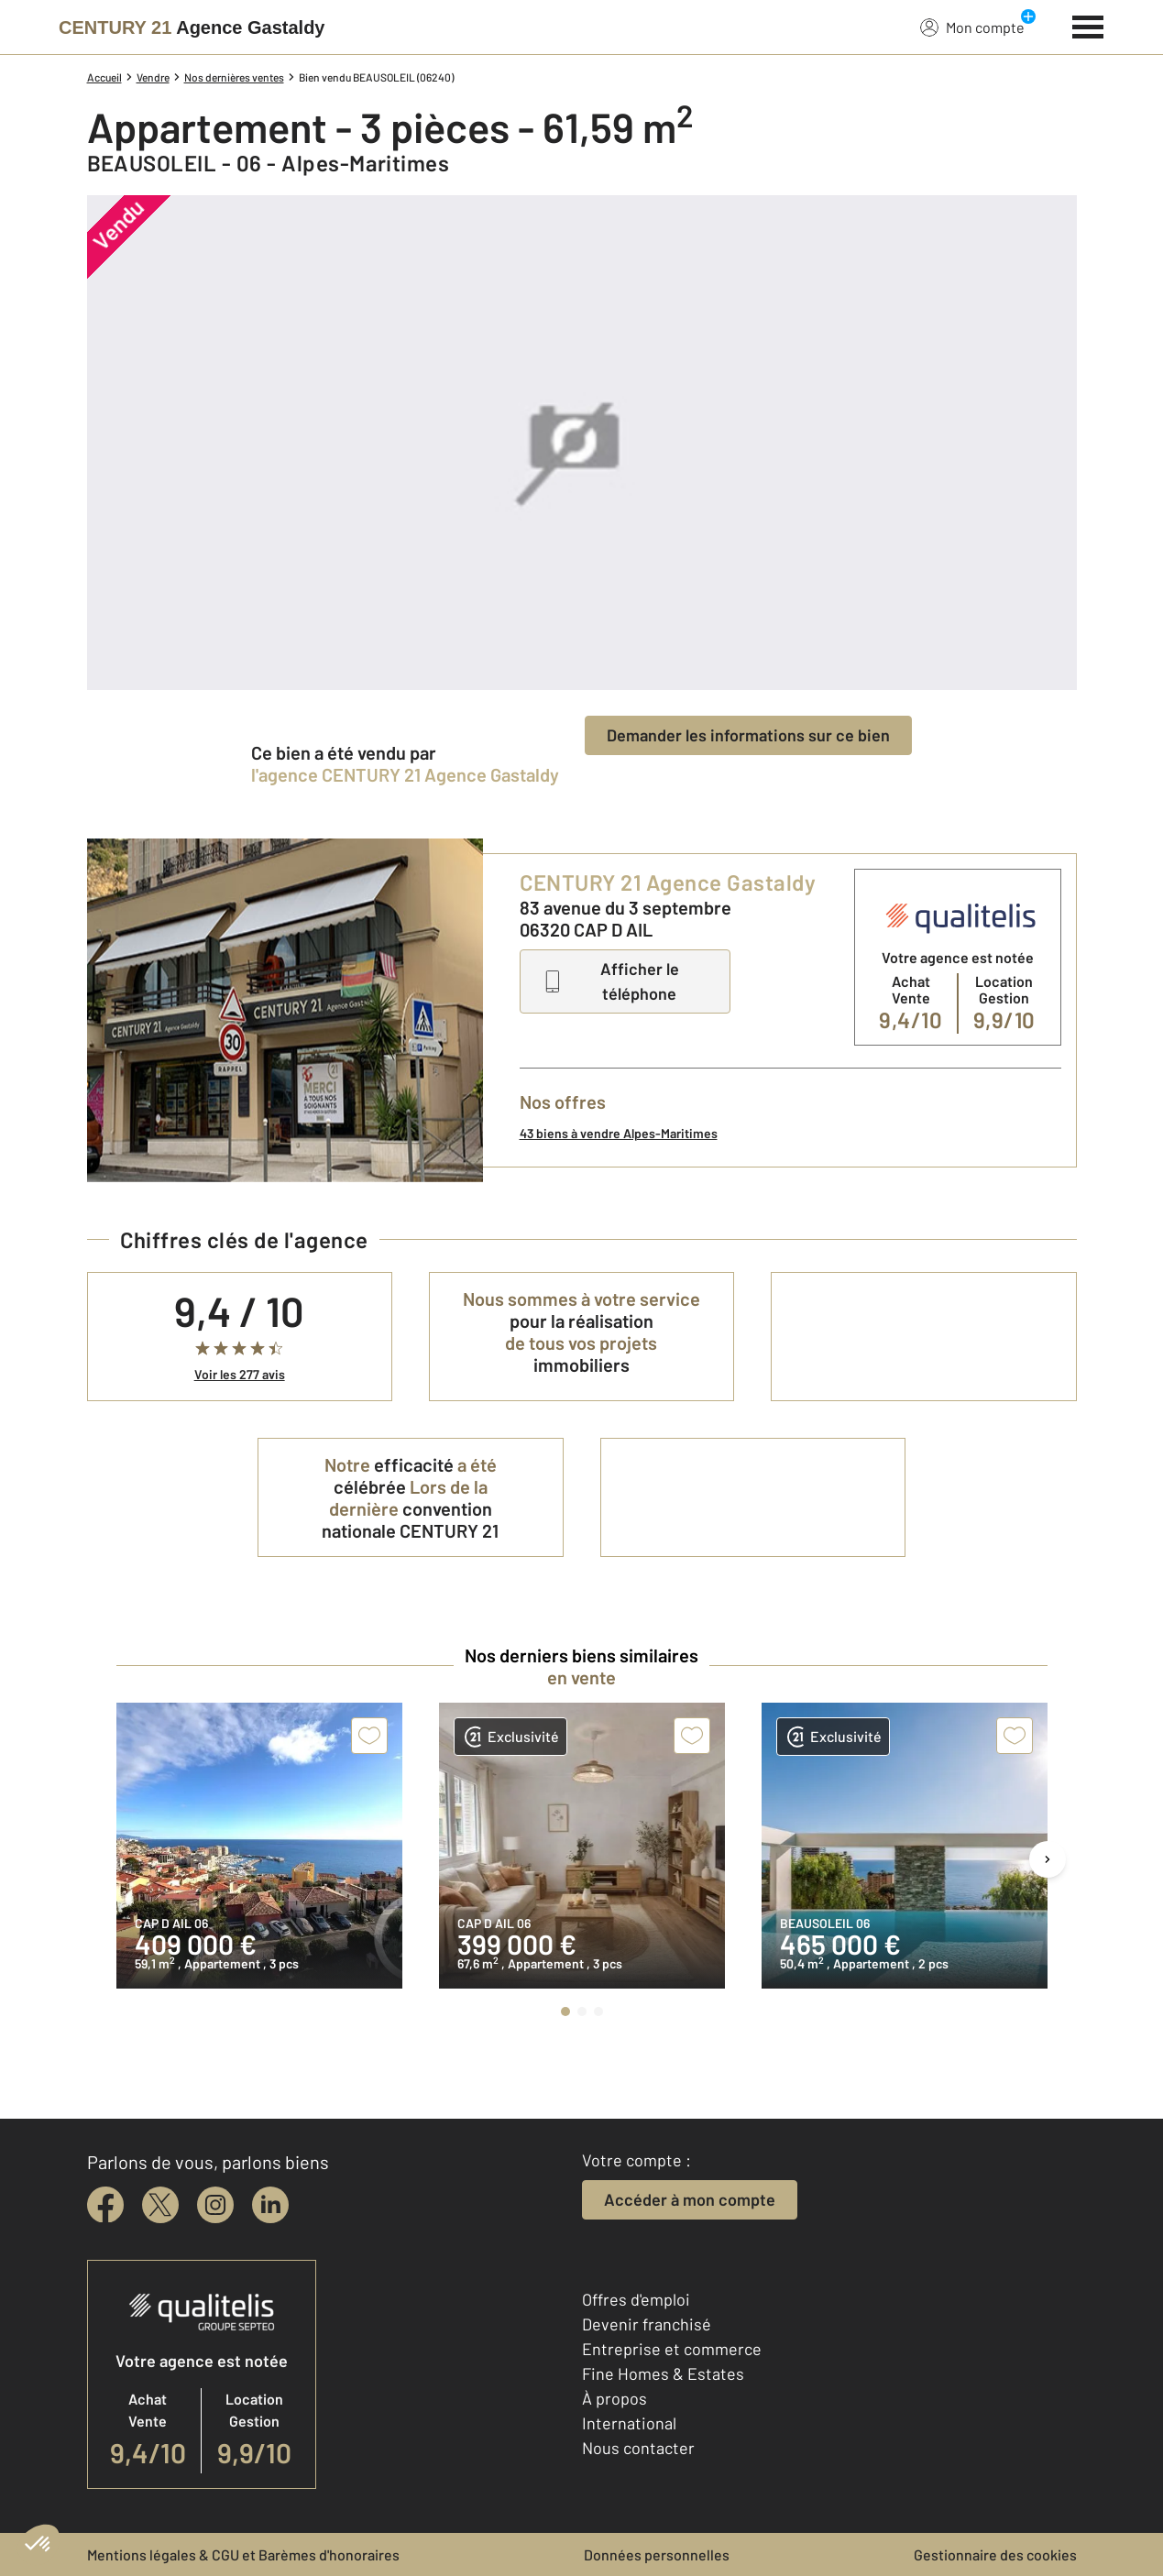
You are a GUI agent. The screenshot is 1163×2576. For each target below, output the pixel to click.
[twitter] (160, 2205)
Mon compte (972, 26)
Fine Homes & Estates (663, 2373)
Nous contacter (638, 2448)
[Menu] (1088, 24)
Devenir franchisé (646, 2324)
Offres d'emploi (636, 2299)
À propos (614, 2398)
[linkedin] (270, 2205)
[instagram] (215, 2205)
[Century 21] (192, 27)
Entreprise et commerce (672, 2349)
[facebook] (105, 2205)
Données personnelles (657, 2554)
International (629, 2423)
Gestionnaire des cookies (995, 2554)
